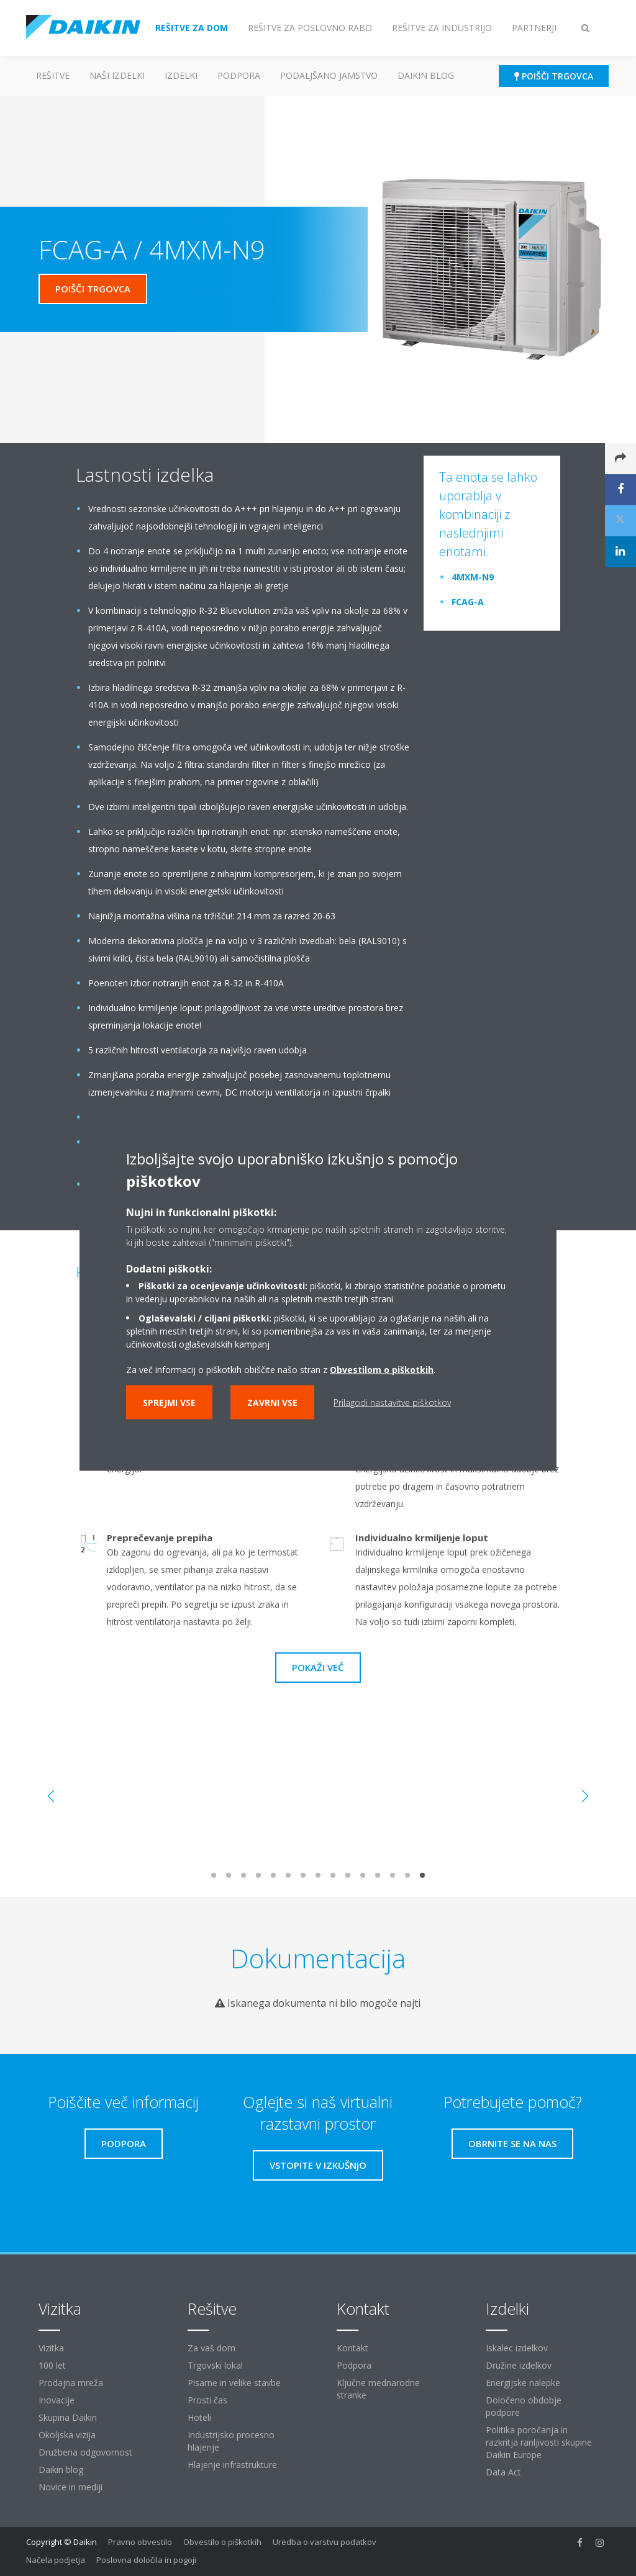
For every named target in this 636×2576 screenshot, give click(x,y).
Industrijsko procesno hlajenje (231, 2441)
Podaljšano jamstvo (329, 75)
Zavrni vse (272, 1402)
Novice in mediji (70, 2487)
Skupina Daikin (68, 2417)
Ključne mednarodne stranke (378, 2389)
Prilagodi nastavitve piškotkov (392, 1402)
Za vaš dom (211, 2348)
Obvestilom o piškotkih (382, 1370)
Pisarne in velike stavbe (234, 2383)
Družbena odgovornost (85, 2452)
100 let (52, 2365)
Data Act (503, 2472)
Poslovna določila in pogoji (146, 2559)
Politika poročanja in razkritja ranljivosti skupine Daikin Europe (539, 2442)
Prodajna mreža (71, 2383)
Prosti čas (207, 2400)
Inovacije (57, 2400)
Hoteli (199, 2417)
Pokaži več (318, 1667)
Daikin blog (426, 75)
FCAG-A (468, 602)
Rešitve (53, 75)
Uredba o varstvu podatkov (324, 2541)
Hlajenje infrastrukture (232, 2464)
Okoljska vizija (67, 2435)
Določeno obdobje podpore (523, 2406)
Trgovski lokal (215, 2365)
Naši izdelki (117, 75)
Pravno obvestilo (140, 2541)
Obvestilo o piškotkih (222, 2541)
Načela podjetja (55, 2559)
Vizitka (51, 2348)
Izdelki (181, 75)
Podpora (238, 75)
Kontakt (352, 2348)
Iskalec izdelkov (517, 2348)
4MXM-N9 (473, 577)
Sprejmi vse (169, 1402)
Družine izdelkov (519, 2365)
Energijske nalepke (523, 2383)
